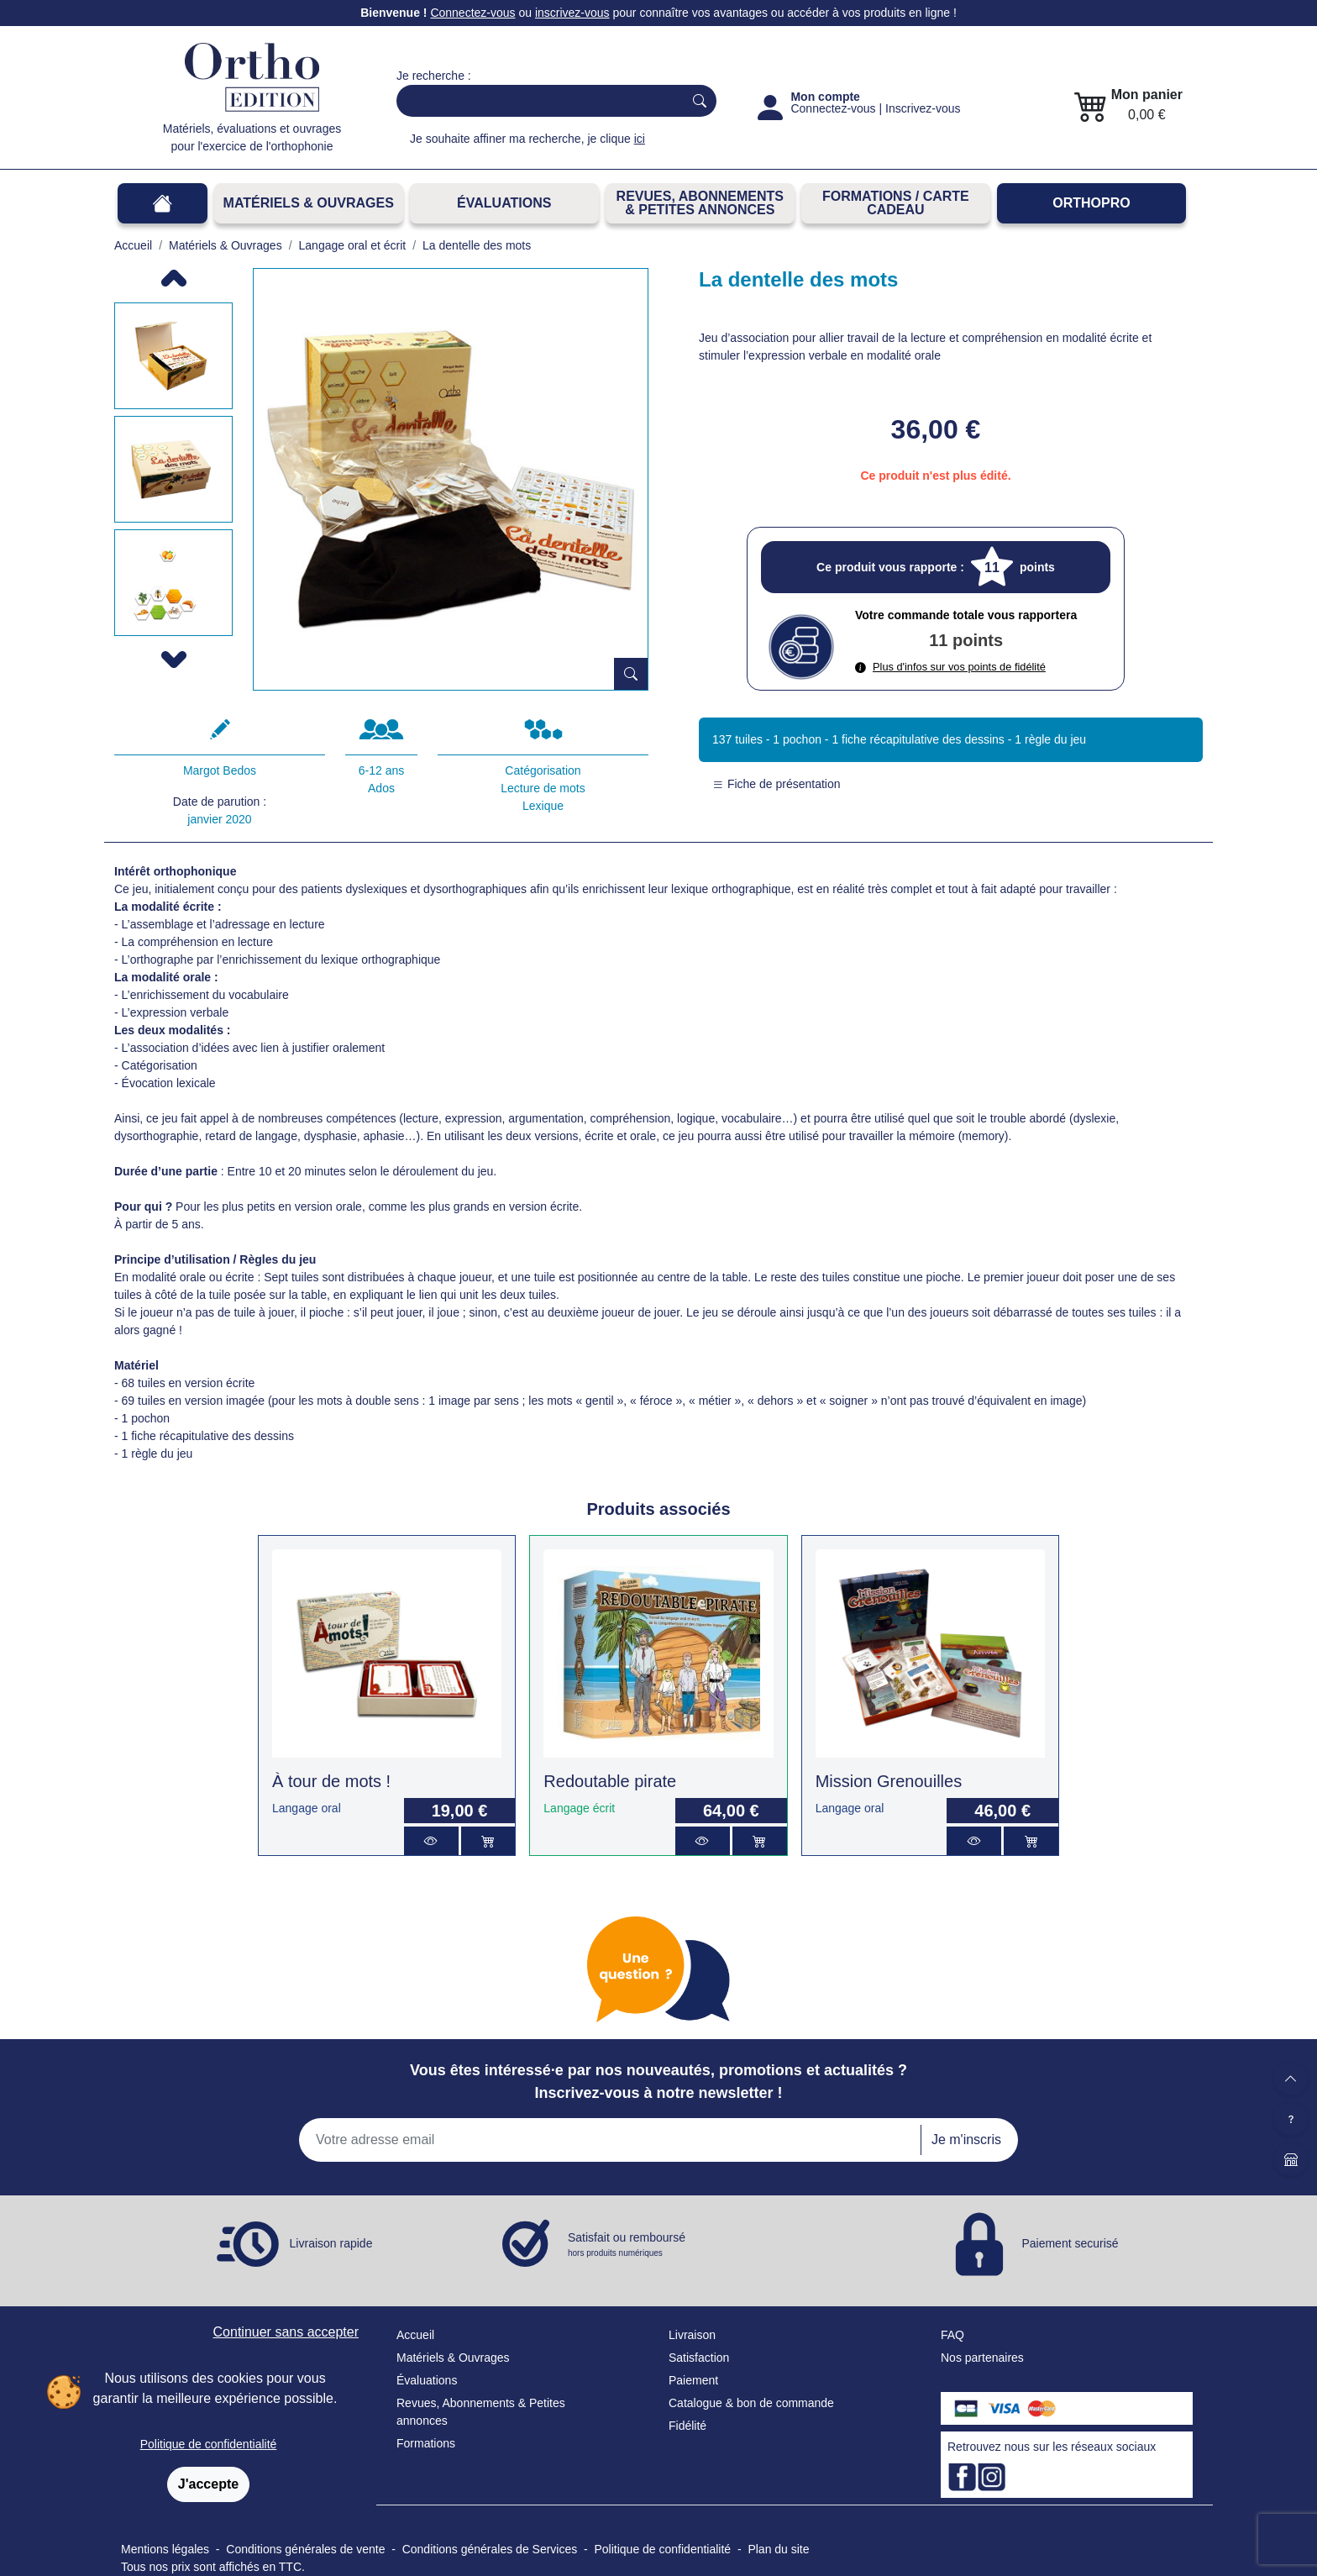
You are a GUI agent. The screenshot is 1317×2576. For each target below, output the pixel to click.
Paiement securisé (1069, 2242)
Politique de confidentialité (208, 2444)
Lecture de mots (543, 788)
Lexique (543, 805)
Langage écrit (579, 1808)
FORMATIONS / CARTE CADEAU (895, 203)
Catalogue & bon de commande (751, 2403)
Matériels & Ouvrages (308, 203)
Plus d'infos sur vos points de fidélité (950, 666)
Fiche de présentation (776, 784)
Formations (425, 2443)
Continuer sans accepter (286, 2332)
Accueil (415, 2335)
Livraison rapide (331, 2242)
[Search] (536, 101)
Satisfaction (699, 2357)
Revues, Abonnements (455, 2403)
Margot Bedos (219, 770)
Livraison (692, 2335)
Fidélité (687, 2425)
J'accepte (208, 2484)
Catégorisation (542, 770)
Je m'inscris (966, 2139)
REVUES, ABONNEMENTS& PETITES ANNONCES (700, 203)
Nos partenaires (982, 2357)
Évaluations (504, 203)
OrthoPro (1091, 203)
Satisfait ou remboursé (626, 2245)
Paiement (693, 2380)
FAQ (952, 2335)
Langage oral (306, 1808)
